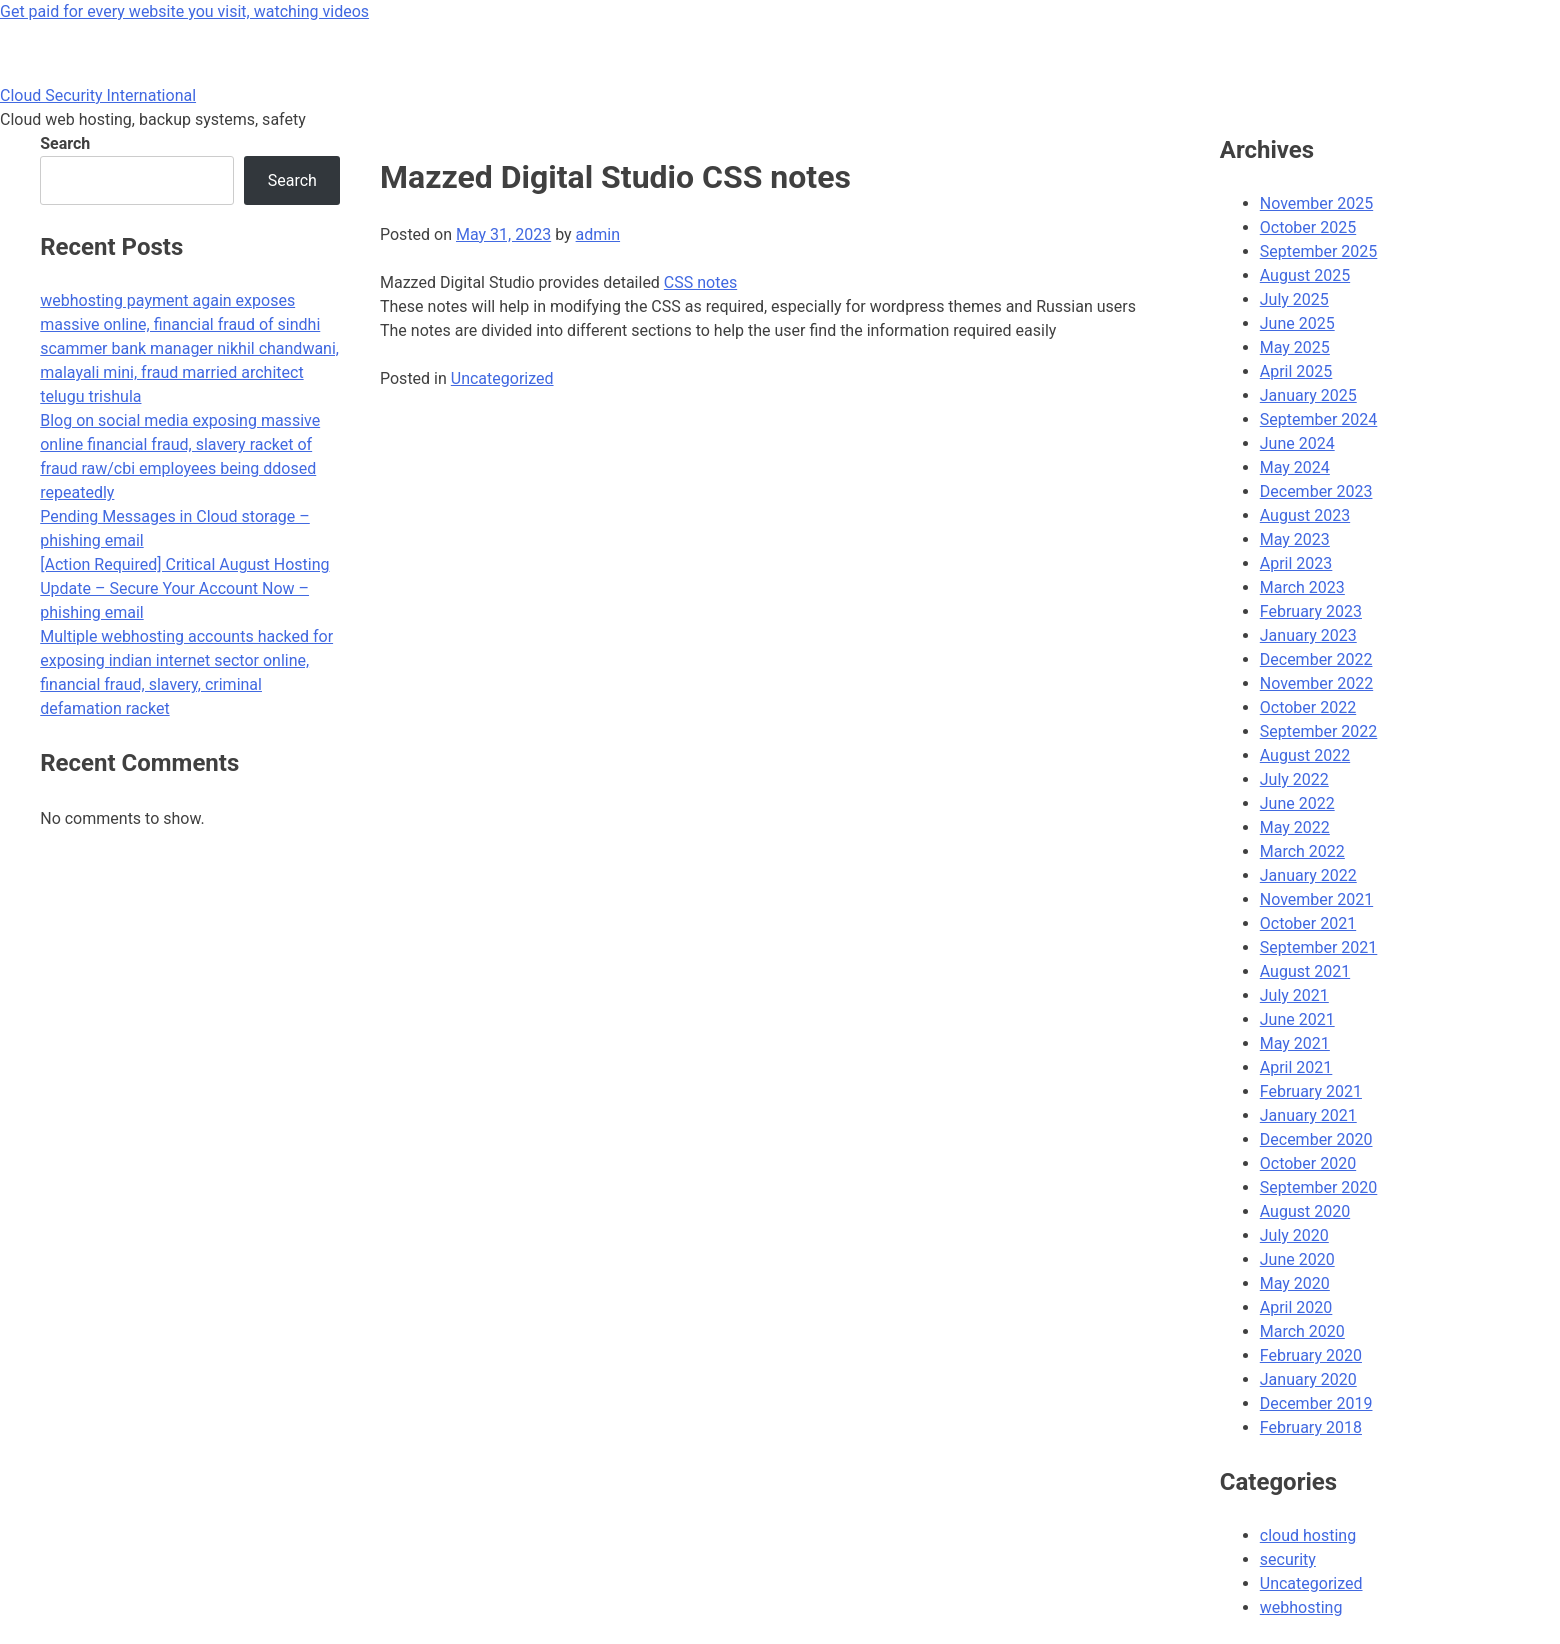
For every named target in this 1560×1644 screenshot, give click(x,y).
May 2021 (1295, 1043)
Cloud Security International (98, 95)
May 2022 (1295, 827)
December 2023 (1316, 491)
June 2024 (1297, 443)
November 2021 (1316, 899)
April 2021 (1296, 1067)
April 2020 (1296, 1307)
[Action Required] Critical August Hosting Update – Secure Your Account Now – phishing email (184, 588)
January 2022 (1308, 875)
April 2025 (1296, 371)
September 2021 (1319, 947)
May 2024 (1295, 467)
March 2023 (1302, 587)
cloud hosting (1308, 1535)
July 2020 (1294, 1235)
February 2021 (1311, 1091)
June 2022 (1297, 803)
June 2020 (1297, 1259)
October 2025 (1308, 227)
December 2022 (1316, 659)
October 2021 (1308, 923)
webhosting (1301, 1607)
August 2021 (1305, 971)
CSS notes (700, 282)
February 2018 (1311, 1427)
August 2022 (1305, 755)
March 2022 (1302, 851)
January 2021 (1308, 1115)
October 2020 (1308, 1163)
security (1288, 1559)
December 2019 (1316, 1403)
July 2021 (1294, 995)
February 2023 (1311, 611)
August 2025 (1305, 275)
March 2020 (1302, 1331)
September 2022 (1319, 731)
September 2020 (1319, 1187)
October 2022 (1308, 707)
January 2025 (1308, 395)
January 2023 (1308, 635)
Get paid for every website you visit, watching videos (184, 11)
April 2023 (1296, 563)
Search (65, 143)
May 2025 (1295, 347)
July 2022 (1294, 779)
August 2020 (1305, 1211)
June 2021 (1297, 1019)
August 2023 (1305, 515)
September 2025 (1319, 251)
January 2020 (1308, 1379)
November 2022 (1316, 683)
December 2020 (1316, 1139)
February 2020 (1311, 1355)
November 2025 (1316, 203)
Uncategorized (502, 378)
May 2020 (1295, 1283)
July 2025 (1294, 299)
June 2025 (1297, 323)
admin (598, 234)
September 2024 (1319, 419)
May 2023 (1295, 539)
